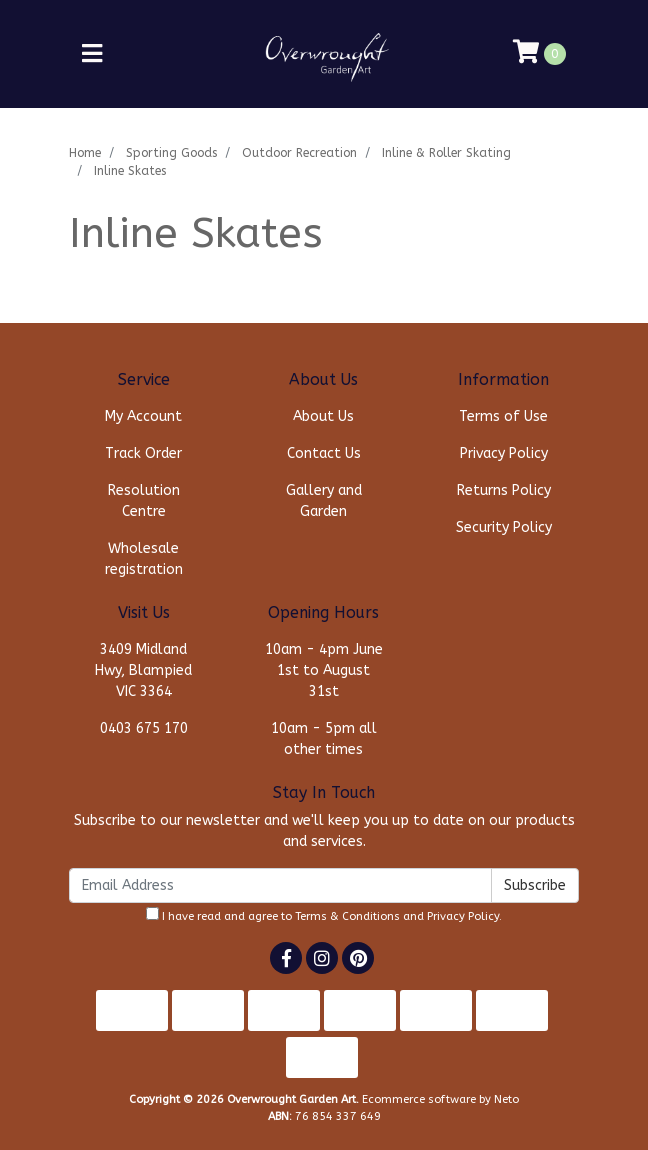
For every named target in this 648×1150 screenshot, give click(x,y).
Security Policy (504, 527)
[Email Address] (280, 885)
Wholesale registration (144, 559)
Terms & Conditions (347, 916)
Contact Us (324, 453)
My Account (143, 416)
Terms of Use (503, 416)
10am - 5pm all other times (324, 739)
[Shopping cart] (539, 54)
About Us (323, 416)
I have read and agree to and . (324, 915)
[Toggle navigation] (92, 54)
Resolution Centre (144, 501)
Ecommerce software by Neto (440, 1099)
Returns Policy (504, 490)
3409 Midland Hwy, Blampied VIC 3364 (143, 670)
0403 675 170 (144, 728)
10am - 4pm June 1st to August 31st (324, 670)
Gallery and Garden (324, 501)
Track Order (143, 453)
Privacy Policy (504, 453)
